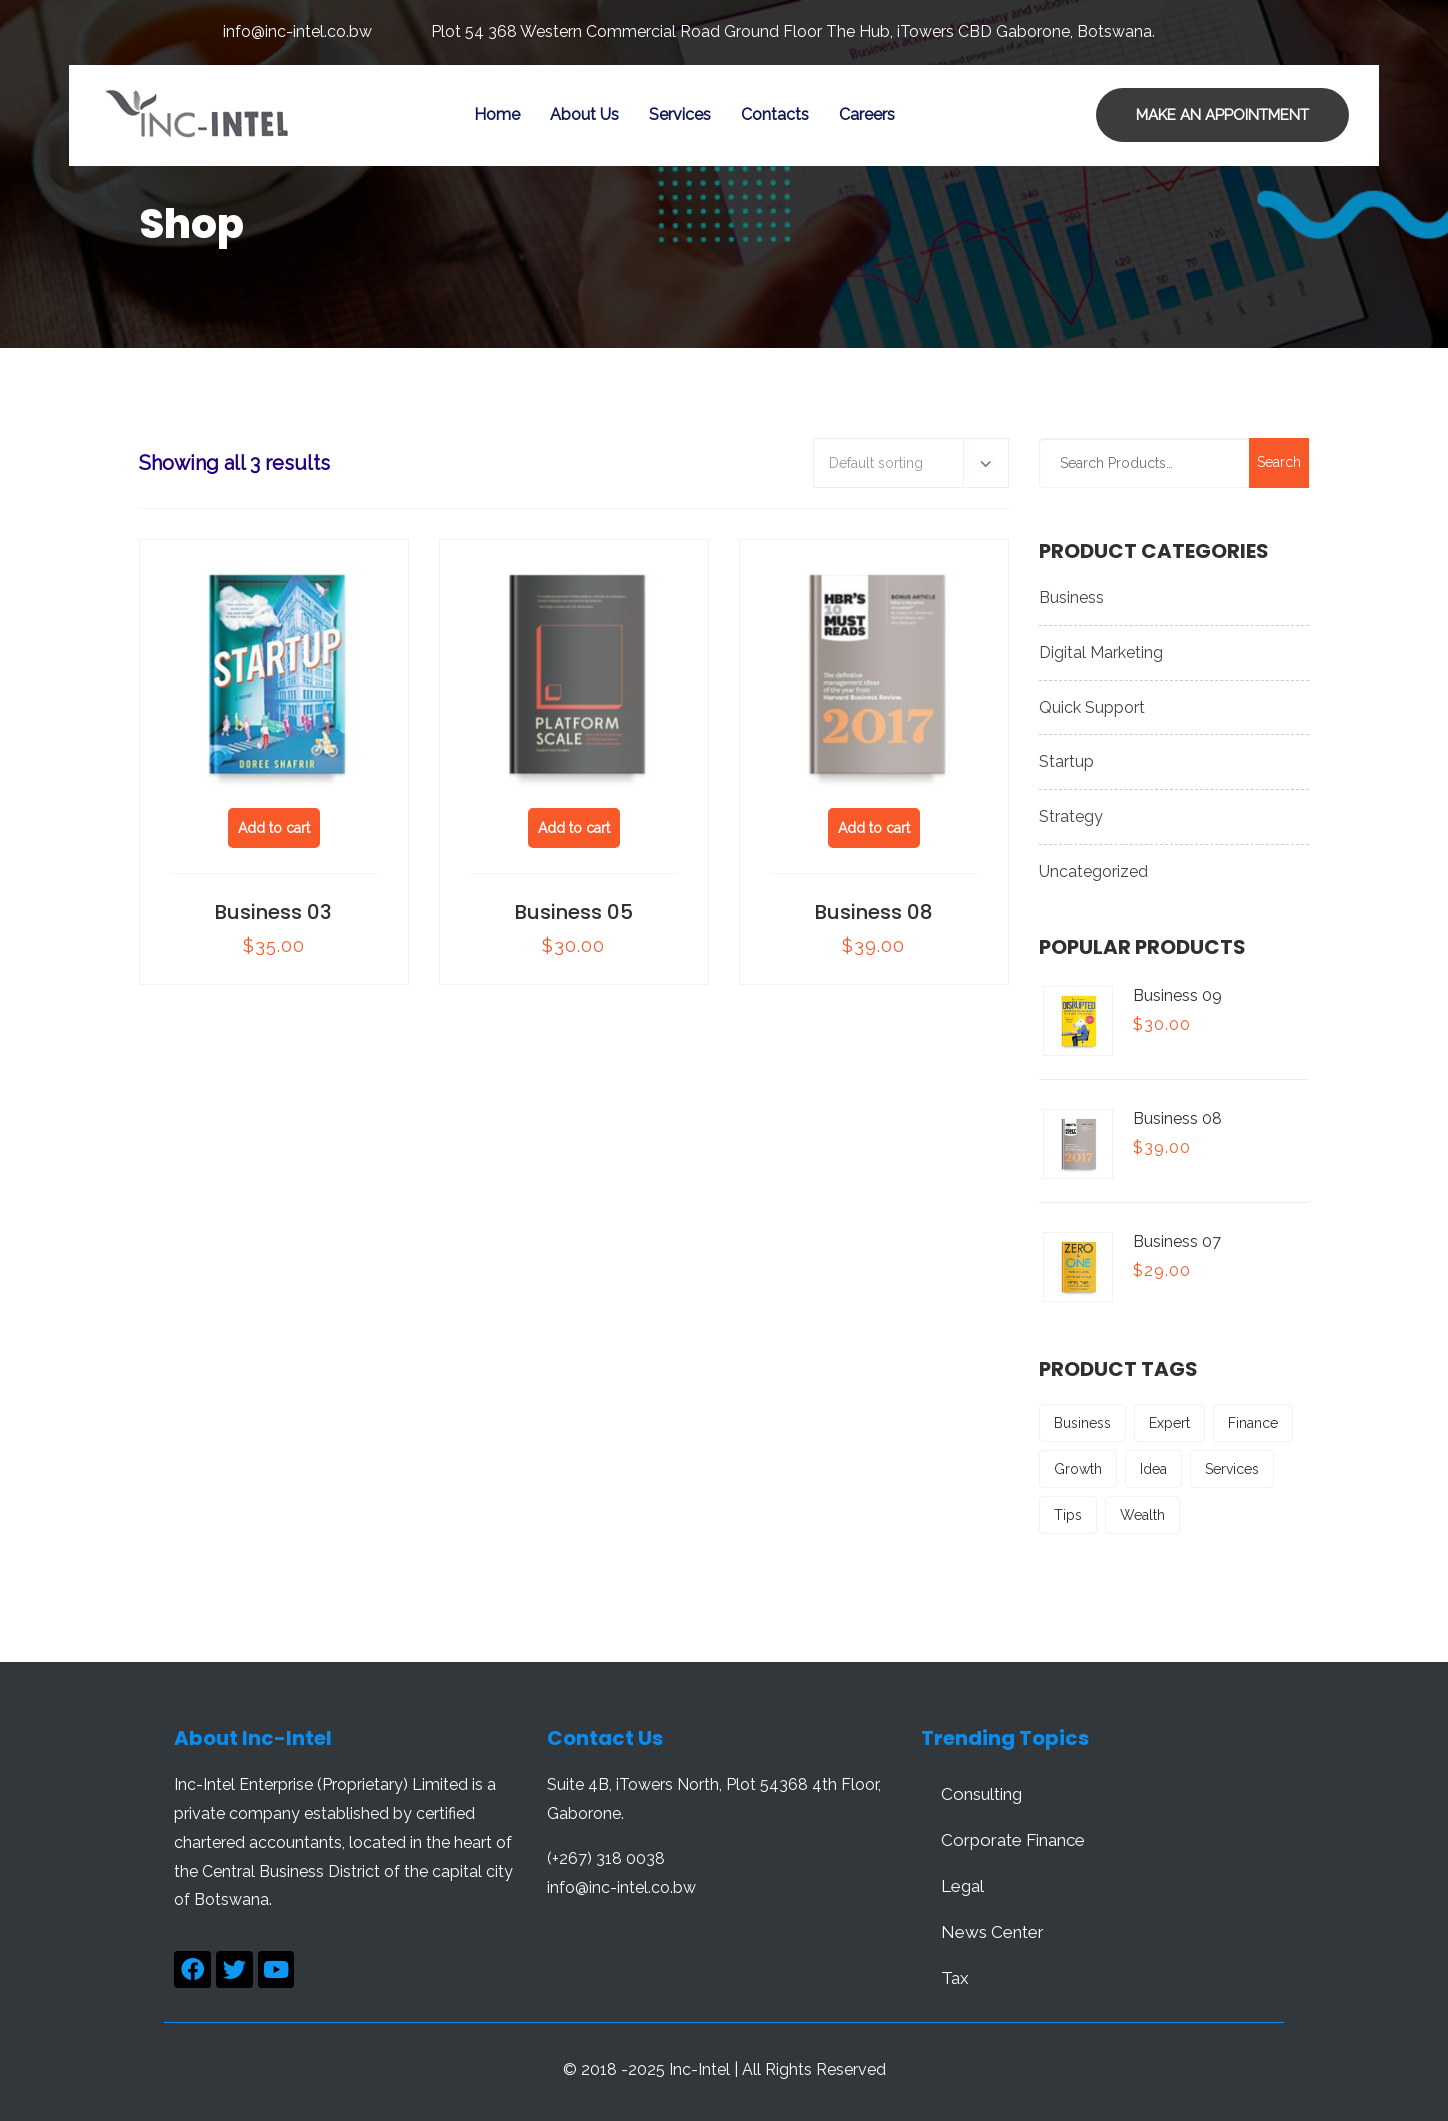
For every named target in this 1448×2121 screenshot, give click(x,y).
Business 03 (273, 912)
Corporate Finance (1013, 1840)
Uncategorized (1093, 871)
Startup (1066, 761)
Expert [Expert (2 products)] (1169, 1423)
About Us (584, 114)
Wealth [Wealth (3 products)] (1142, 1515)
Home (497, 114)
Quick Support (1092, 707)
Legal (962, 1886)
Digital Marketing (1101, 652)
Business (1071, 597)
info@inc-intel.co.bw (297, 31)
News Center (992, 1932)
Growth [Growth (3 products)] (1078, 1469)
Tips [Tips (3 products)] (1068, 1515)
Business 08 (874, 912)
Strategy (1071, 816)
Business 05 (574, 912)
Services (680, 114)
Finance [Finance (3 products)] (1253, 1423)
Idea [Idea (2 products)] (1153, 1469)
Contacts (775, 114)
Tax (955, 1978)
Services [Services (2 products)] (1232, 1469)
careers (867, 114)
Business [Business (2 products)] (1082, 1423)
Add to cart (274, 828)
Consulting (981, 1794)
